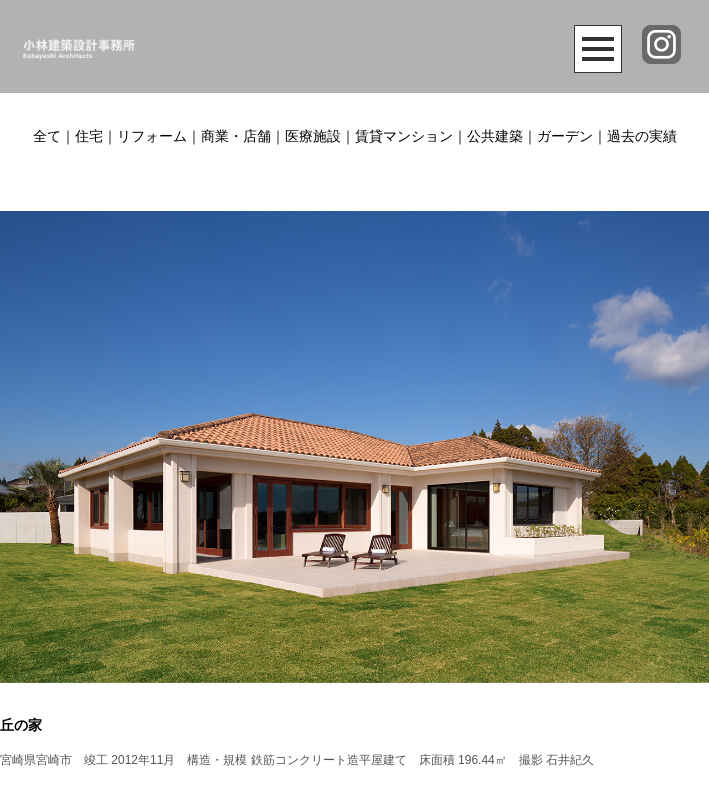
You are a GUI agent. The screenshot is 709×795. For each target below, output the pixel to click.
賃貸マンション (404, 136)
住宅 (89, 136)
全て (47, 136)
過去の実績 (642, 136)
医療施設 (313, 136)
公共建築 (495, 136)
